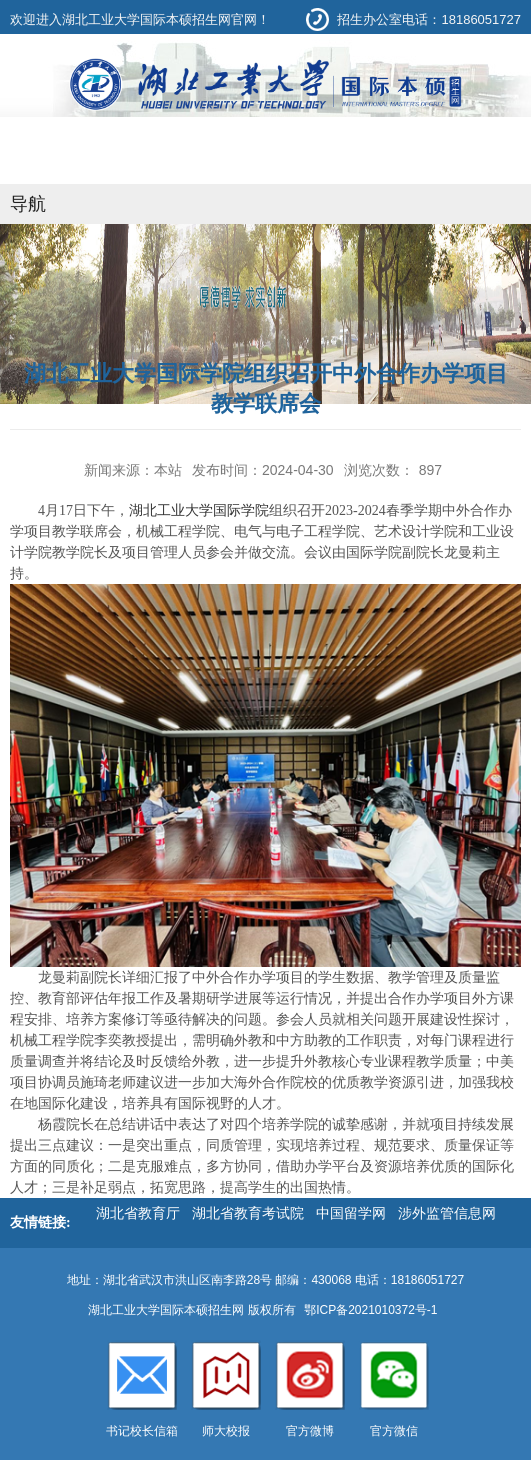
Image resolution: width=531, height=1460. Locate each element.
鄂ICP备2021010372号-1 (370, 1310)
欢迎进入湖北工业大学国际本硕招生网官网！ (140, 19)
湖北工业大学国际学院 (199, 510)
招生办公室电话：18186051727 (429, 19)
